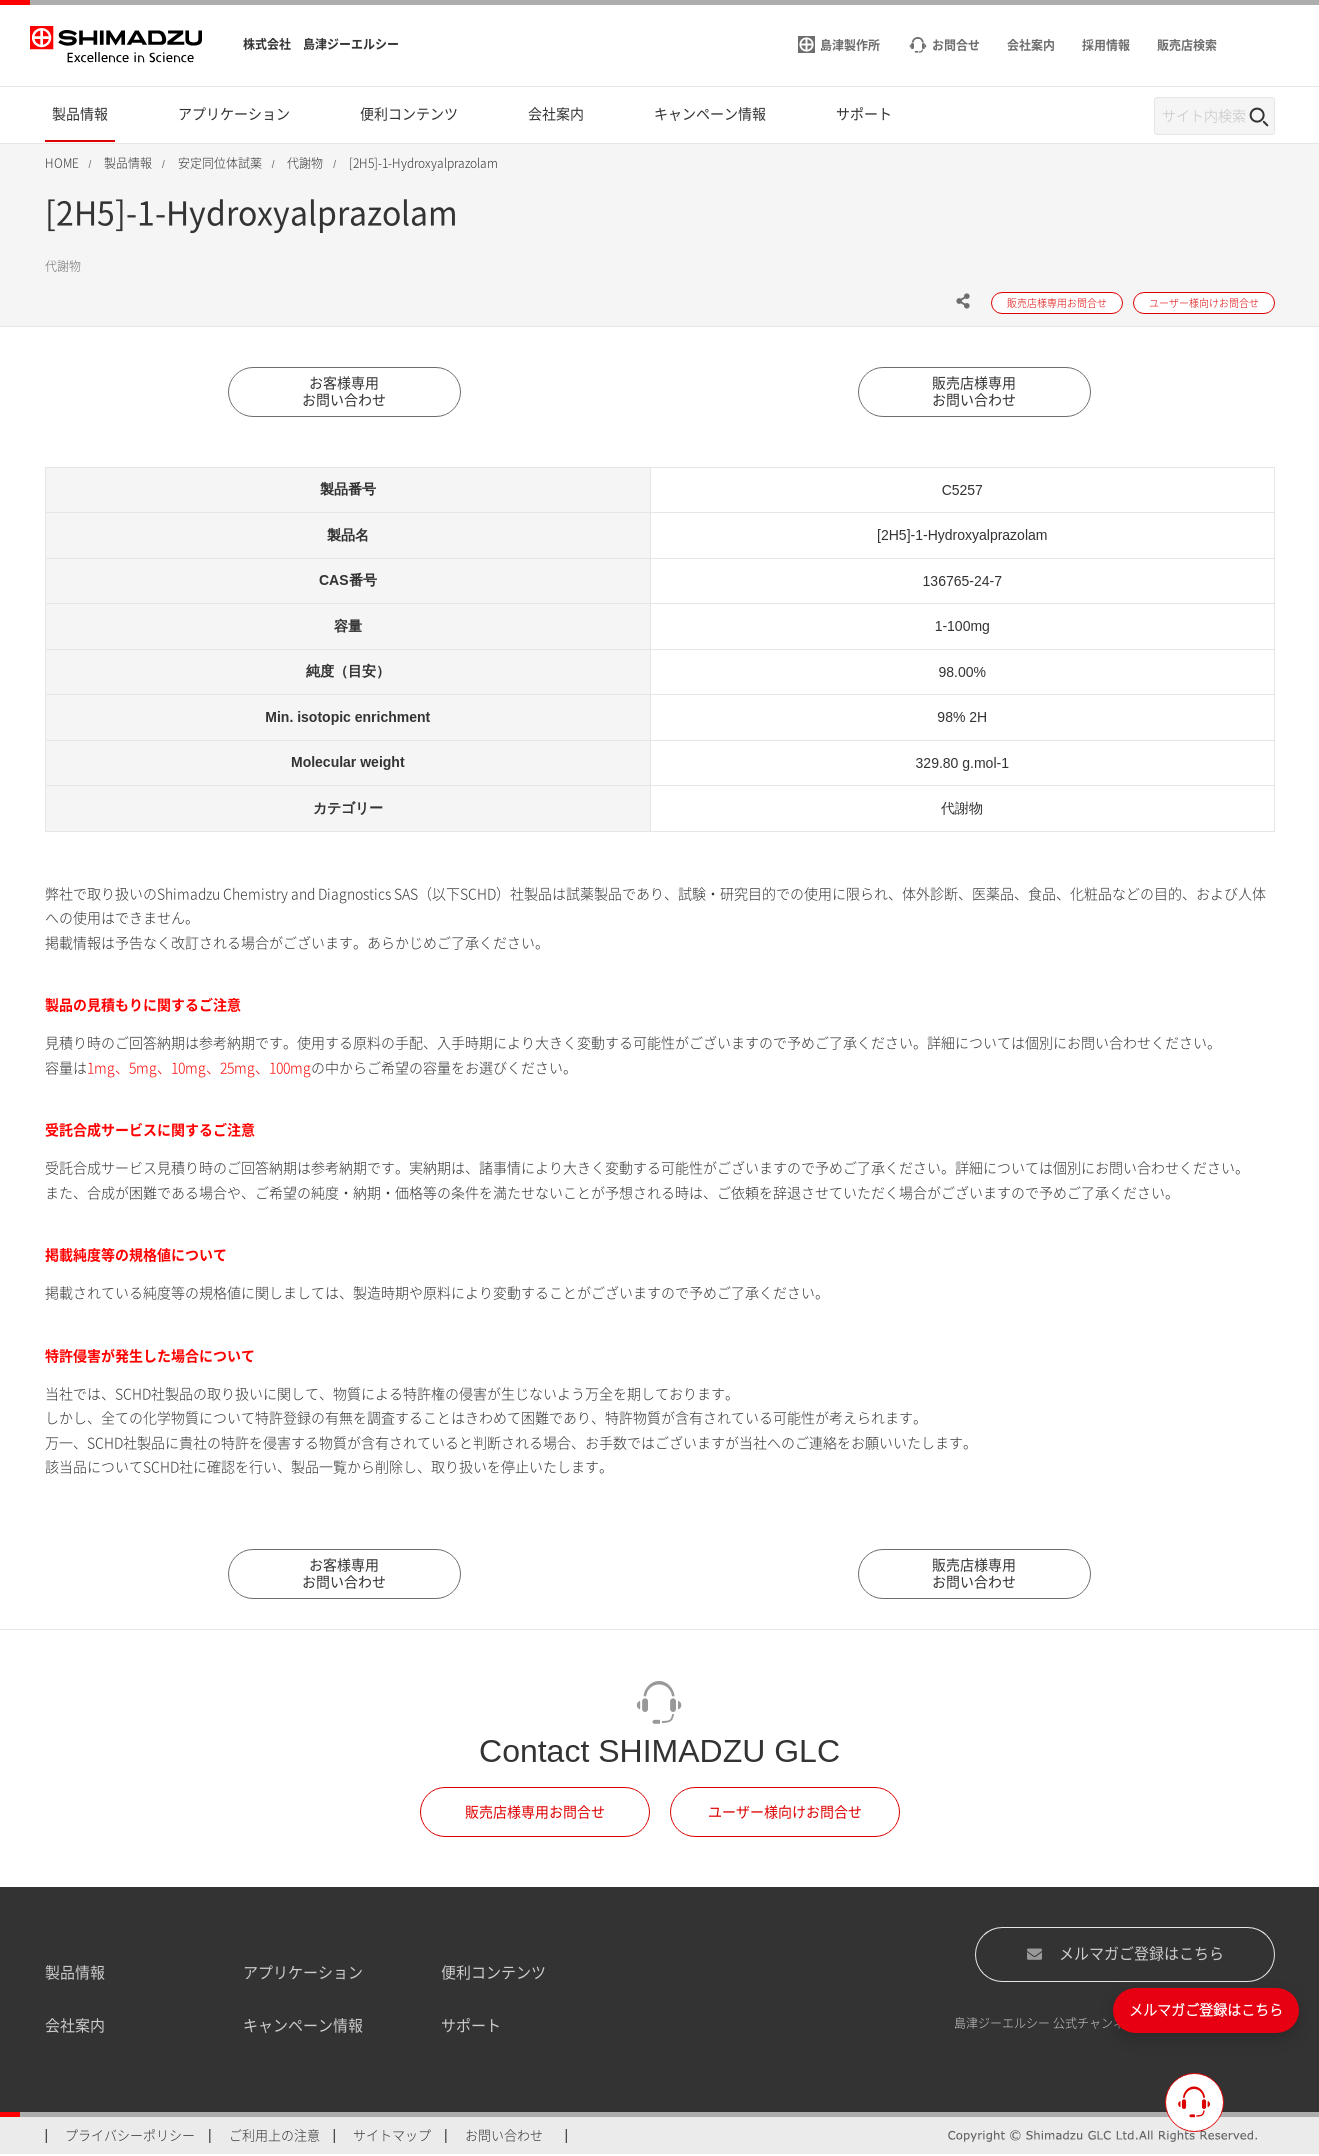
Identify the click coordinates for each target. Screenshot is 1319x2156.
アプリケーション (303, 1973)
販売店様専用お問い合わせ (975, 391)
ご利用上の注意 (274, 2136)
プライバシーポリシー (130, 2136)
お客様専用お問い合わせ (345, 391)
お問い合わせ (504, 2136)
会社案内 (75, 2026)
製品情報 (75, 1973)
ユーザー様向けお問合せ (785, 1813)
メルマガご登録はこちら (1125, 1955)
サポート (471, 2026)
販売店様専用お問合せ (535, 1813)
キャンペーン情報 (303, 2026)
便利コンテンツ (493, 1973)
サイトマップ (392, 2136)
